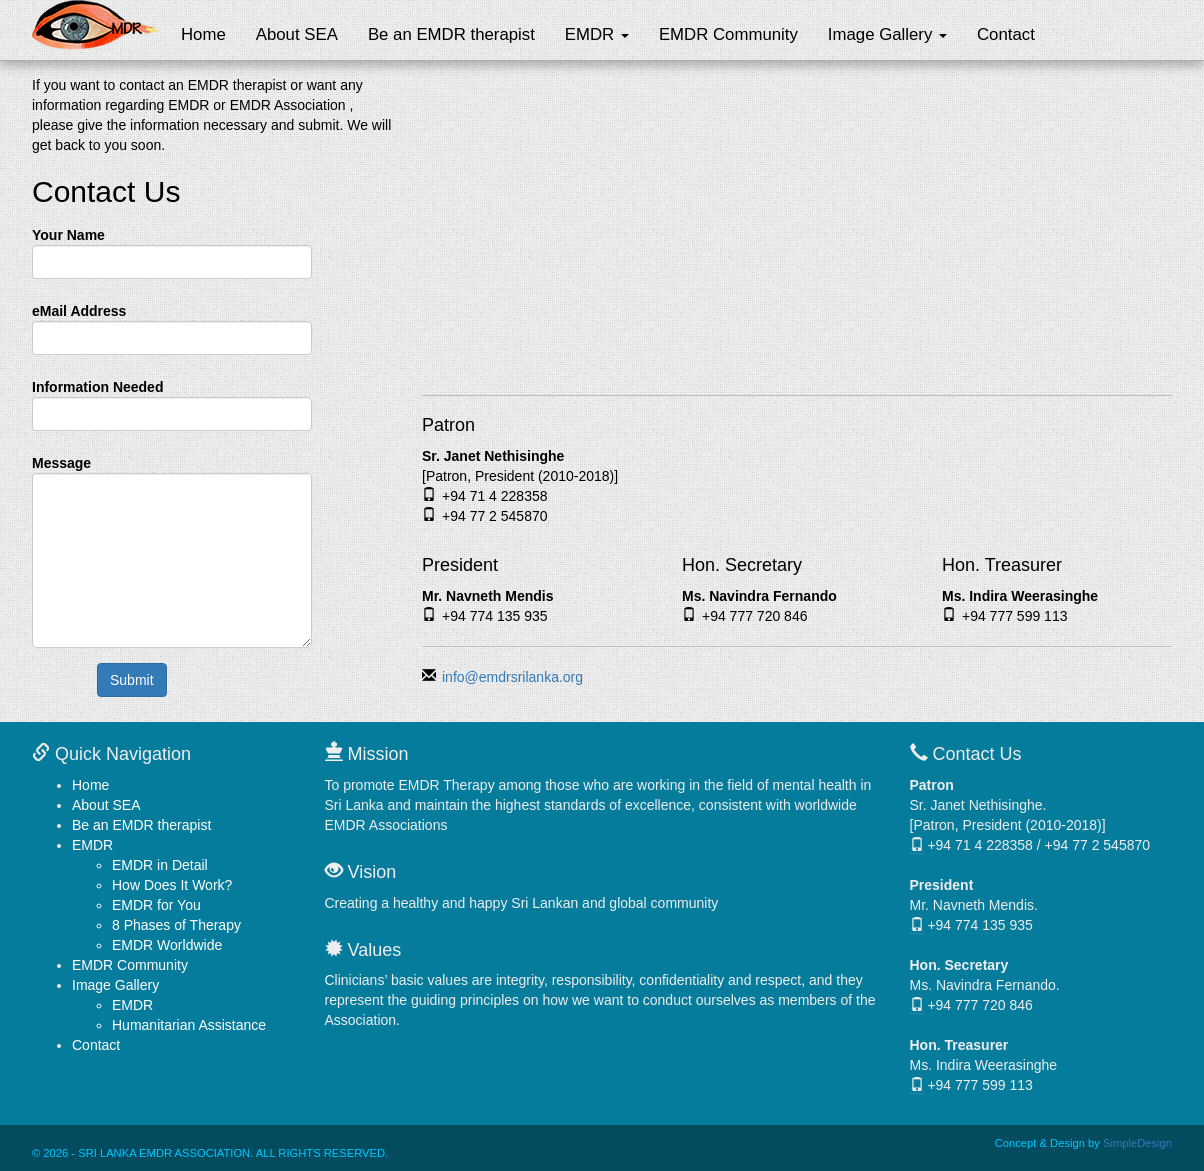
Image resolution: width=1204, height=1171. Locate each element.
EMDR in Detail (160, 865)
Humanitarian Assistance (189, 1025)
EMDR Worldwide (167, 945)
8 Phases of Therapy (176, 925)
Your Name (68, 235)
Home (203, 34)
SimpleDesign (1137, 1143)
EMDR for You (156, 905)
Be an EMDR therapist (451, 34)
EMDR (597, 34)
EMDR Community (728, 34)
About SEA (297, 34)
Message (61, 463)
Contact (1006, 34)
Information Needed (97, 387)
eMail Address (79, 311)
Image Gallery (887, 34)
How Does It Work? (172, 885)
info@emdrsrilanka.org (512, 677)
